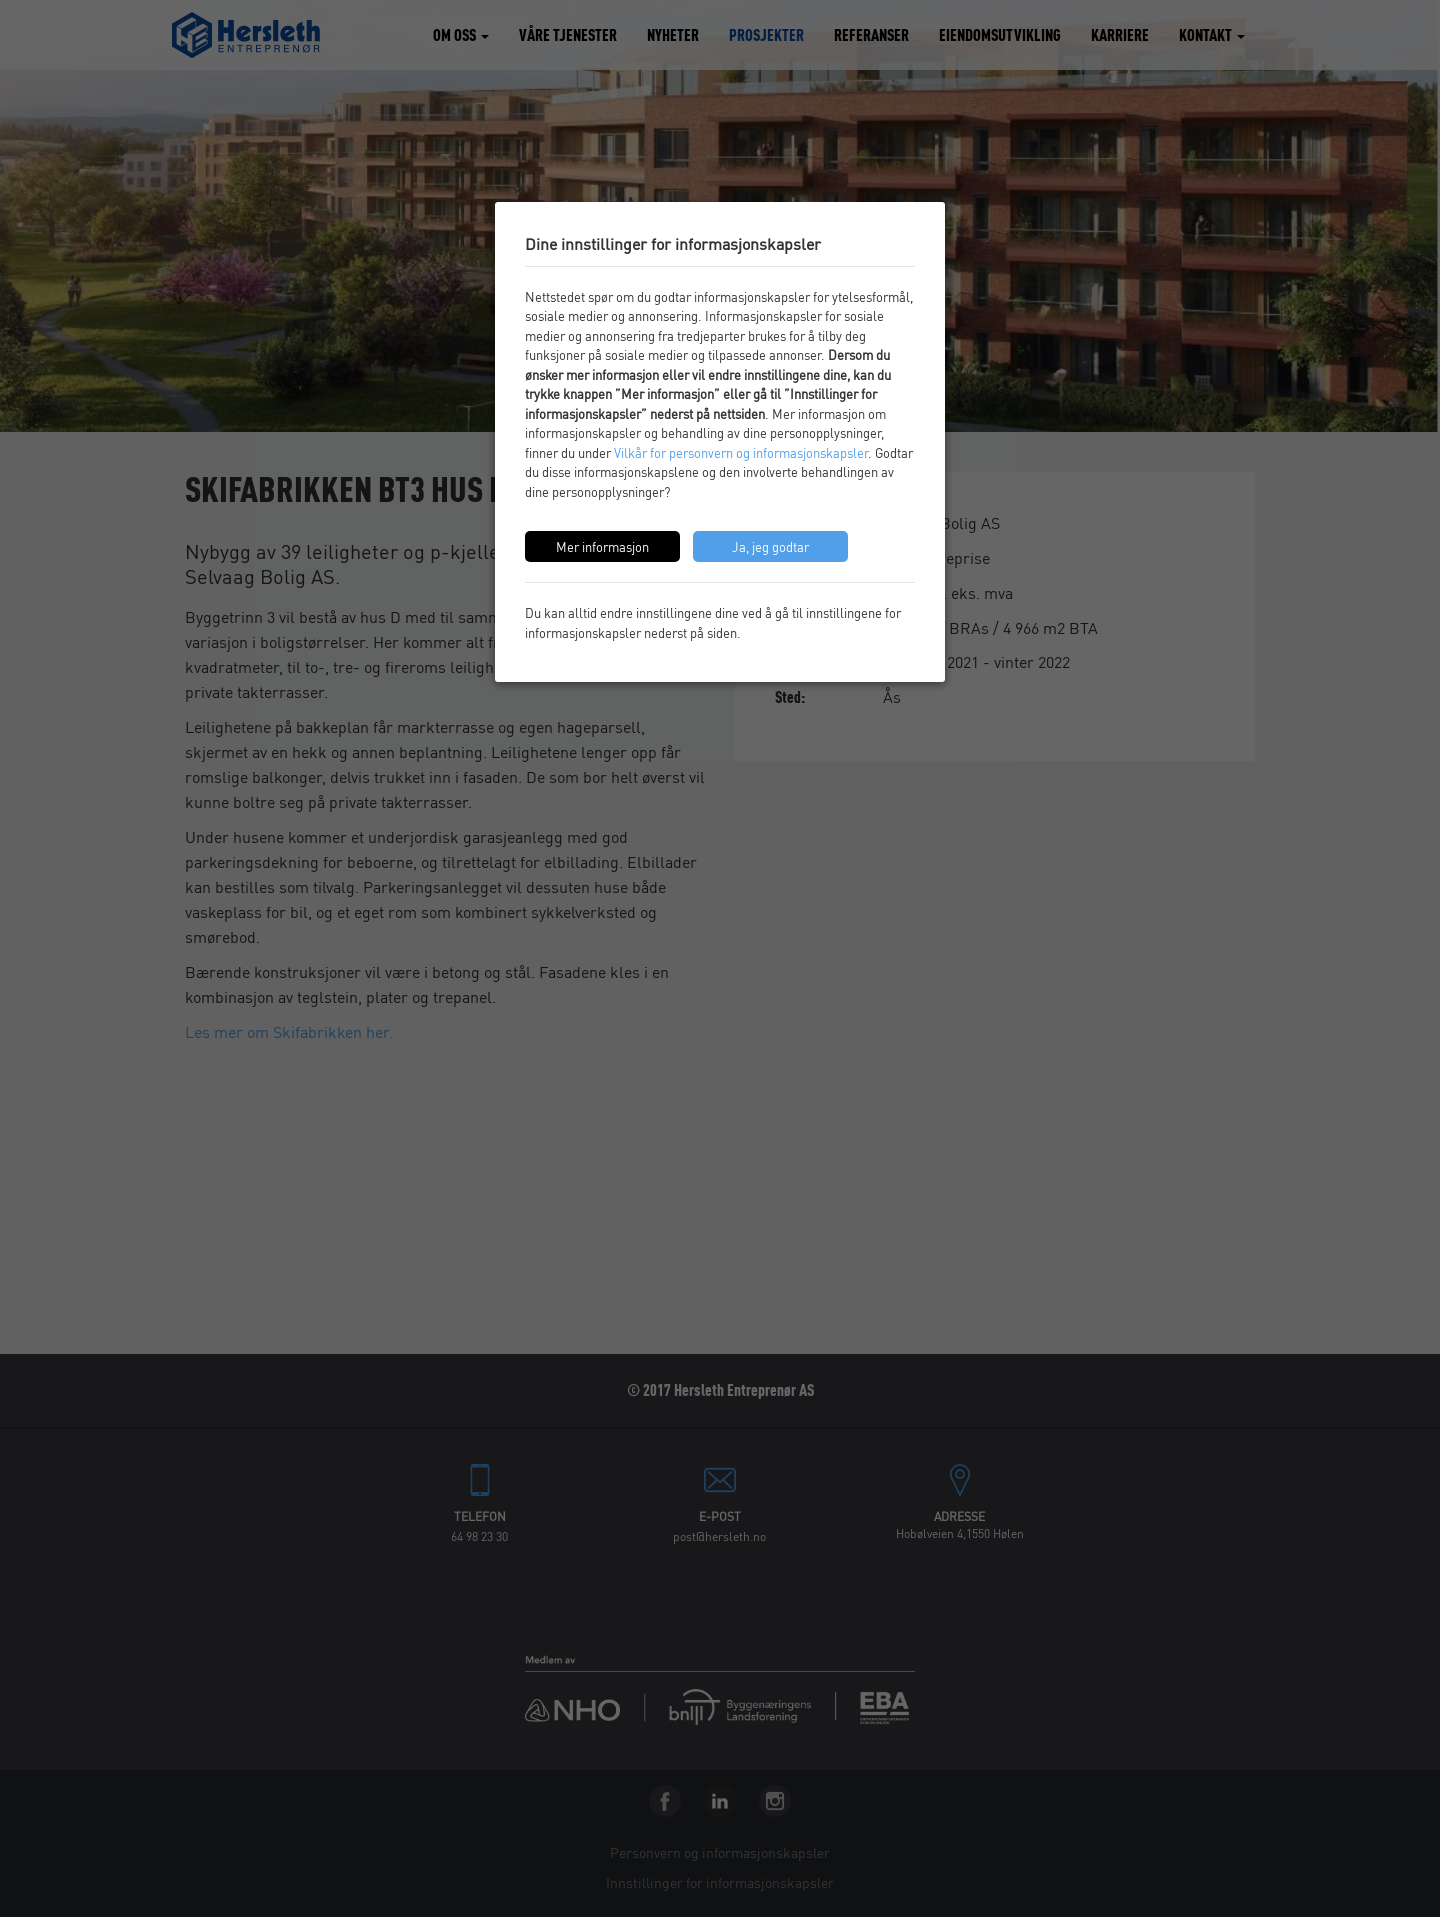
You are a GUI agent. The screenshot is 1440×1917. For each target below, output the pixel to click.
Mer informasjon (602, 546)
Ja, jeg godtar (770, 546)
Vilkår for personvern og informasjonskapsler (741, 452)
